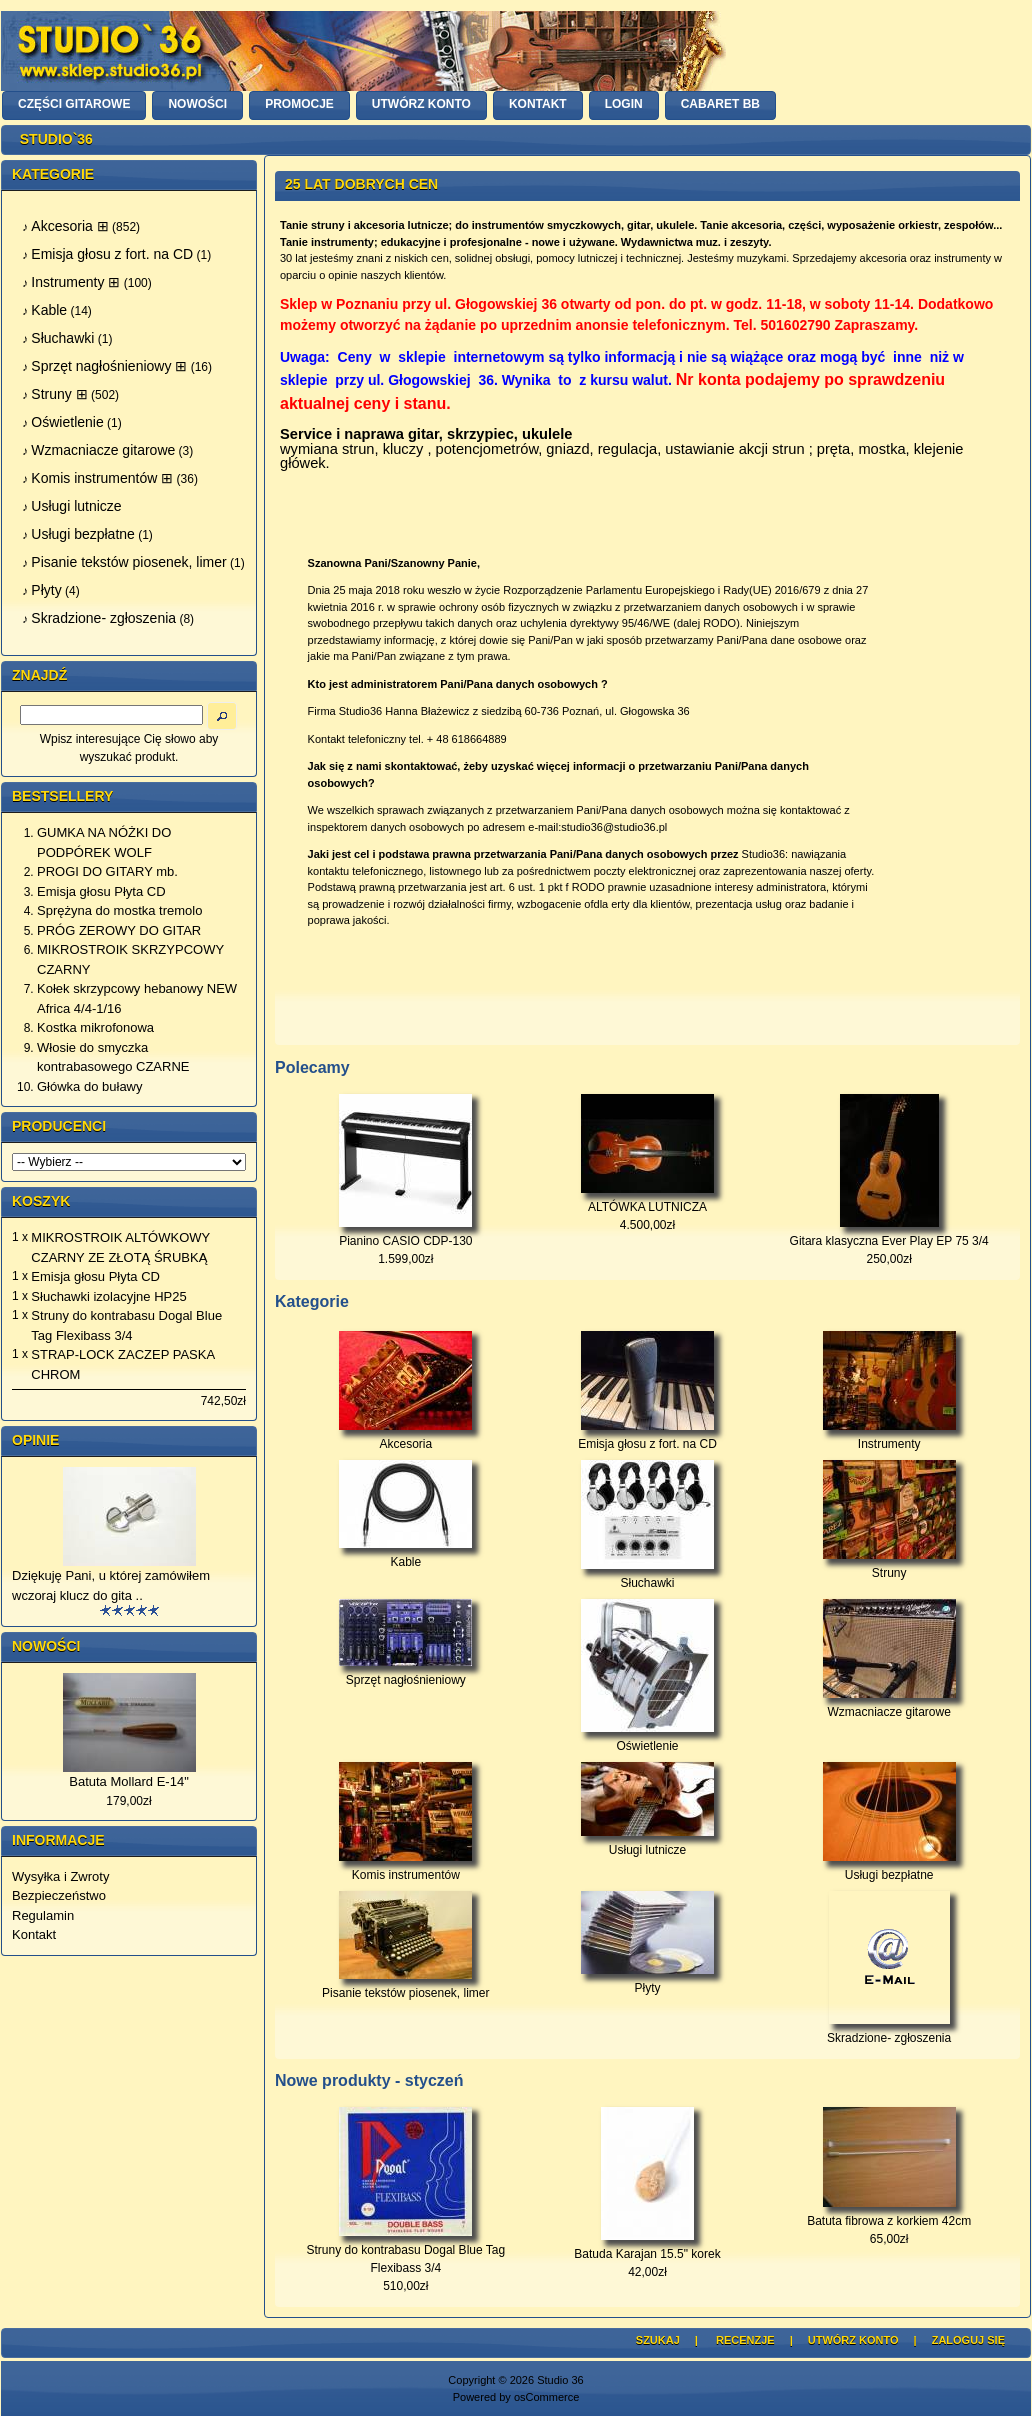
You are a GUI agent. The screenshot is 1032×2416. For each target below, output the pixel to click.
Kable (405, 1555)
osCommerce (546, 2397)
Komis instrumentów (405, 1868)
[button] (222, 716)
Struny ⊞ (59, 394)
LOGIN (624, 104)
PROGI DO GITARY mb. (107, 871)
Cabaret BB (720, 104)
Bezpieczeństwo (59, 1895)
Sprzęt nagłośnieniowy (405, 1673)
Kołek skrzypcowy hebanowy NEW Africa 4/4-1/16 (137, 998)
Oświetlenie (647, 1739)
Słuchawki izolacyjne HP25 (108, 1296)
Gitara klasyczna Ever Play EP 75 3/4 (889, 1241)
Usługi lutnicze (647, 1843)
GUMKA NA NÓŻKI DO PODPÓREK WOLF (104, 842)
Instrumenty (889, 1437)
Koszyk (41, 1201)
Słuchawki (647, 1576)
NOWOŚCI (197, 104)
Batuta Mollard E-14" (129, 1781)
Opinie (35, 1440)
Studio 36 (560, 2380)
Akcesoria (405, 1437)
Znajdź (39, 675)
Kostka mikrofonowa (95, 1027)
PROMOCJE (299, 104)
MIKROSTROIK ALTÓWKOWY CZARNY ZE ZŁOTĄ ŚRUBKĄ (120, 1247)
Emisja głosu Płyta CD (101, 891)
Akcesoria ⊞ (69, 226)
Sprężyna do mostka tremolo (119, 910)
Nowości (46, 1646)
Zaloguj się (968, 2340)
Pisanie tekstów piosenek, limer (405, 1986)
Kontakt (34, 1934)
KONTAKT (538, 104)
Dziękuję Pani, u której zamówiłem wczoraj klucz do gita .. (111, 1585)
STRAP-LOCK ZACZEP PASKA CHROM (122, 1364)
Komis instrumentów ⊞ (102, 478)
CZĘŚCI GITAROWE (74, 104)
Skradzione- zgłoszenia (889, 2031)
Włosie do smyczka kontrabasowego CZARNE (113, 1057)
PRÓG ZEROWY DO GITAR (119, 930)
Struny (889, 1566)
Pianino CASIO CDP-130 (405, 1241)
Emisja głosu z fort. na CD (647, 1437)
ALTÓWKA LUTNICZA (647, 1207)
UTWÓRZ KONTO (421, 104)
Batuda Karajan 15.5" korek (647, 2254)
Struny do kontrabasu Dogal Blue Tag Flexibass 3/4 (126, 1325)
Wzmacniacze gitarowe (889, 1705)
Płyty (647, 1981)
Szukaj (658, 2340)
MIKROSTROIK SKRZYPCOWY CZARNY (130, 959)
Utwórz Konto (853, 2340)
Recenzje (745, 2340)
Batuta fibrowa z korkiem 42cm (889, 2221)
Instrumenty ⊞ (75, 282)
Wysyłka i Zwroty (60, 1876)
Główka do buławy (90, 1086)
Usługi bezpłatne (889, 1868)
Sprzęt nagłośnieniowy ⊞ (109, 366)
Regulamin (43, 1915)
